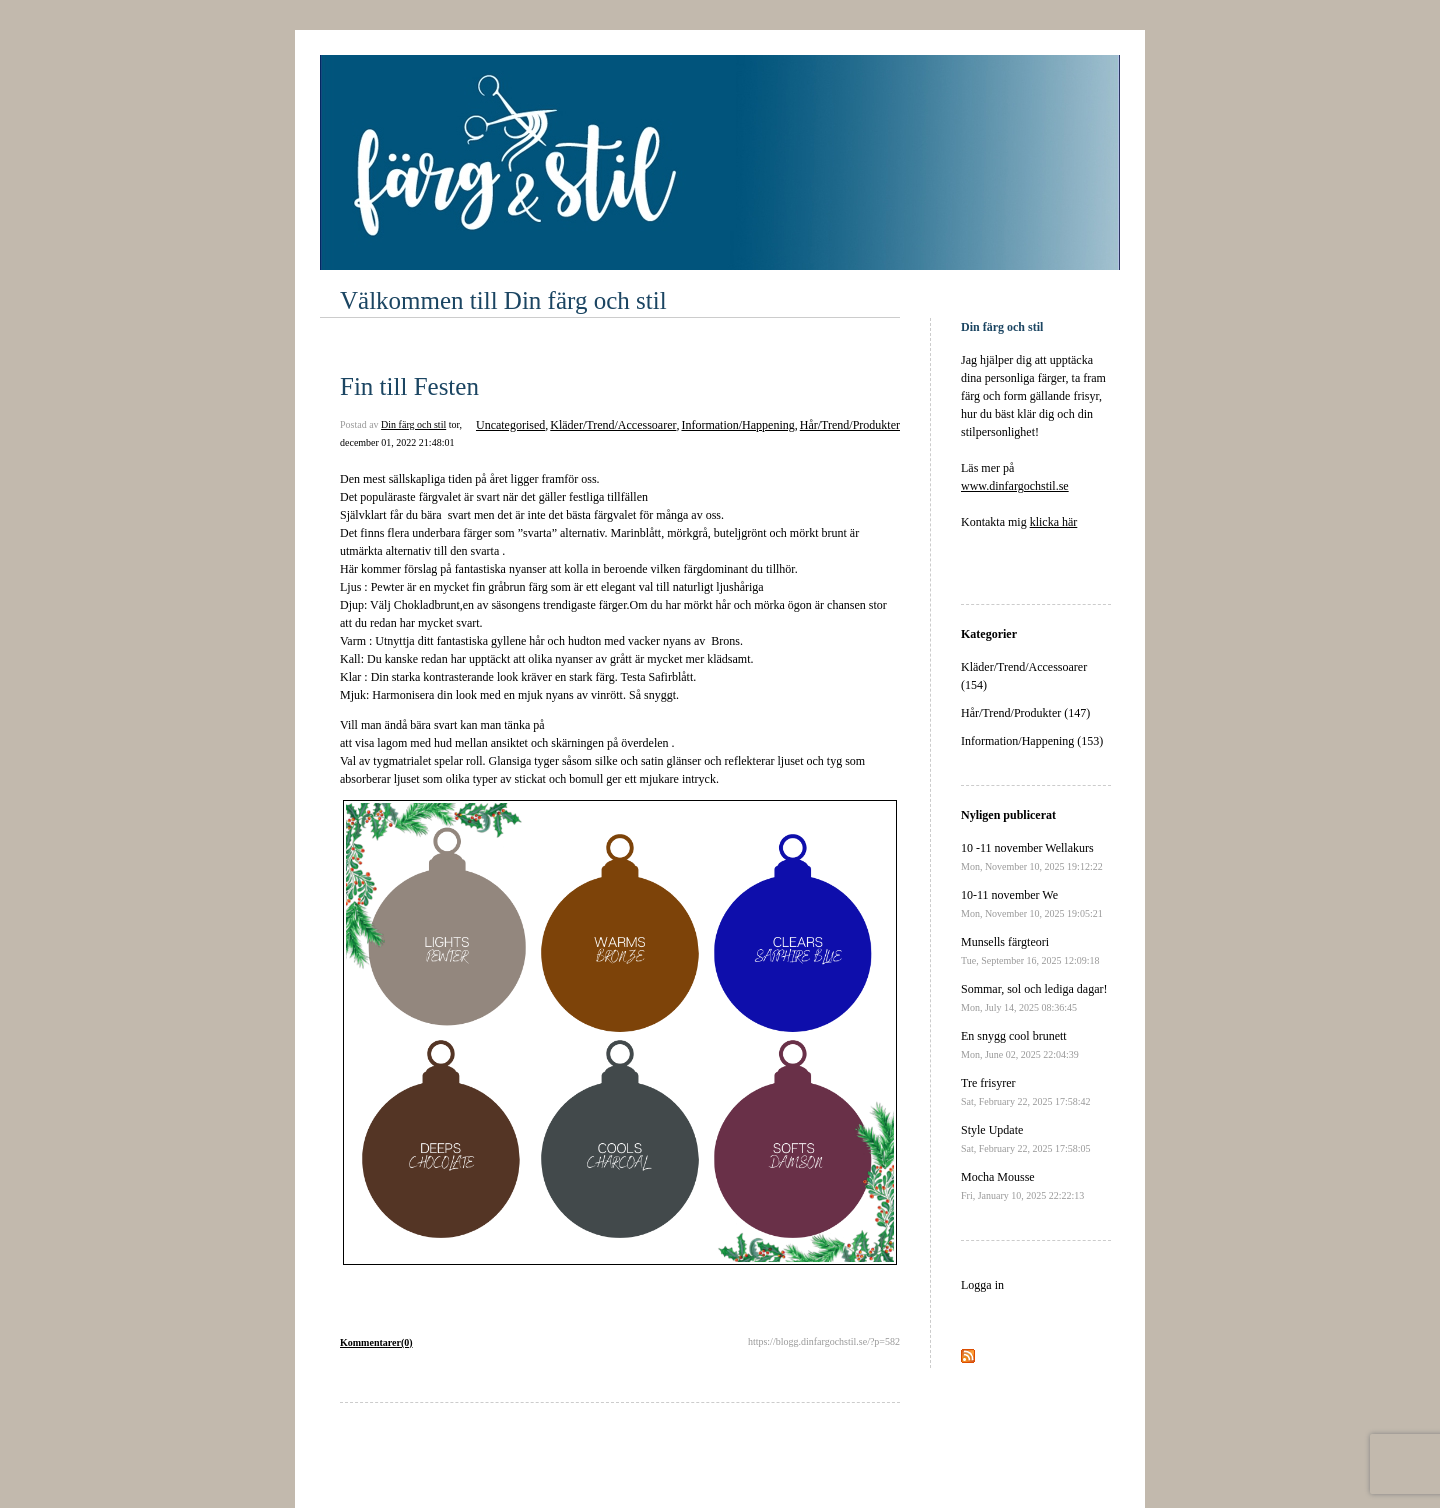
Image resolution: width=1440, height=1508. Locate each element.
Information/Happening (737, 425)
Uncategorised (510, 425)
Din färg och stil (413, 424)
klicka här (1054, 522)
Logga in (982, 1285)
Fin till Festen (409, 386)
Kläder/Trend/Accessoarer (613, 425)
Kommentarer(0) (376, 1342)
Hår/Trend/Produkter (850, 425)
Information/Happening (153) (1032, 741)
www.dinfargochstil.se (1015, 486)
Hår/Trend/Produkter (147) (1025, 713)
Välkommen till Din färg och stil (503, 300)
